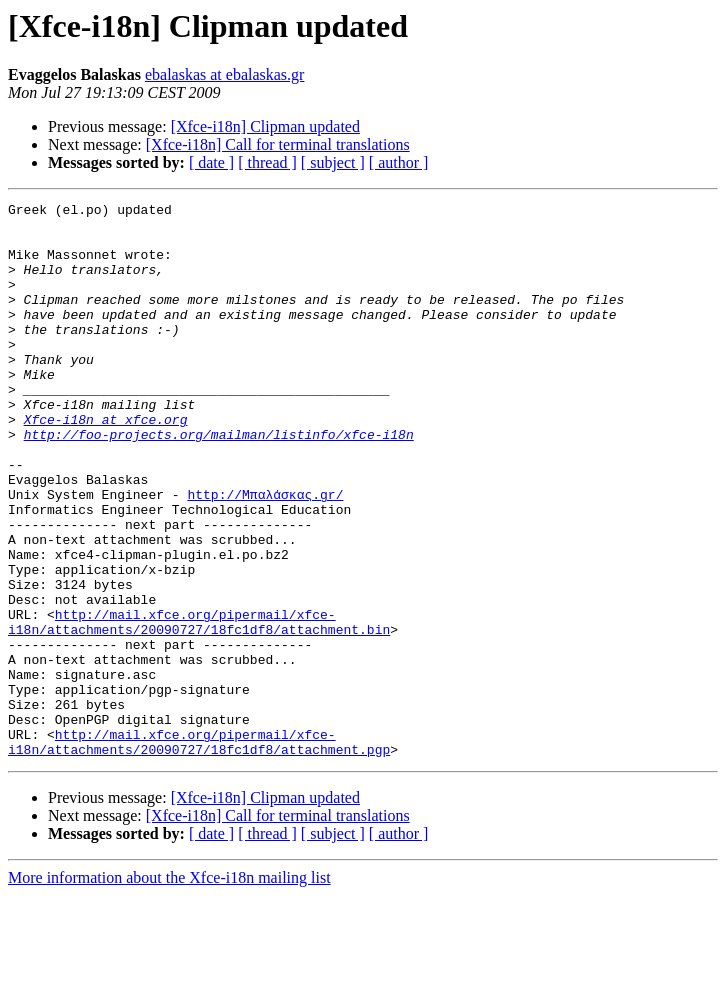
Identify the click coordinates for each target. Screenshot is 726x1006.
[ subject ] (333, 162)
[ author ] (399, 162)
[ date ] (211, 162)
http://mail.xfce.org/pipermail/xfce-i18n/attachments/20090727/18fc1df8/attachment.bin (199, 707)
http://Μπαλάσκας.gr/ (265, 554)
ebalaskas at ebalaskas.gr (224, 74)
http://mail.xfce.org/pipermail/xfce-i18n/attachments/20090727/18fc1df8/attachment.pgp (199, 851)
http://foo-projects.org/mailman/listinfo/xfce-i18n (219, 482)
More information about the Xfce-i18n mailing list (169, 988)
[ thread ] (267, 162)
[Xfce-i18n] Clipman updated (265, 126)
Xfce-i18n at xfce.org (106, 464)
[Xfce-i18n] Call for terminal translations (278, 144)
